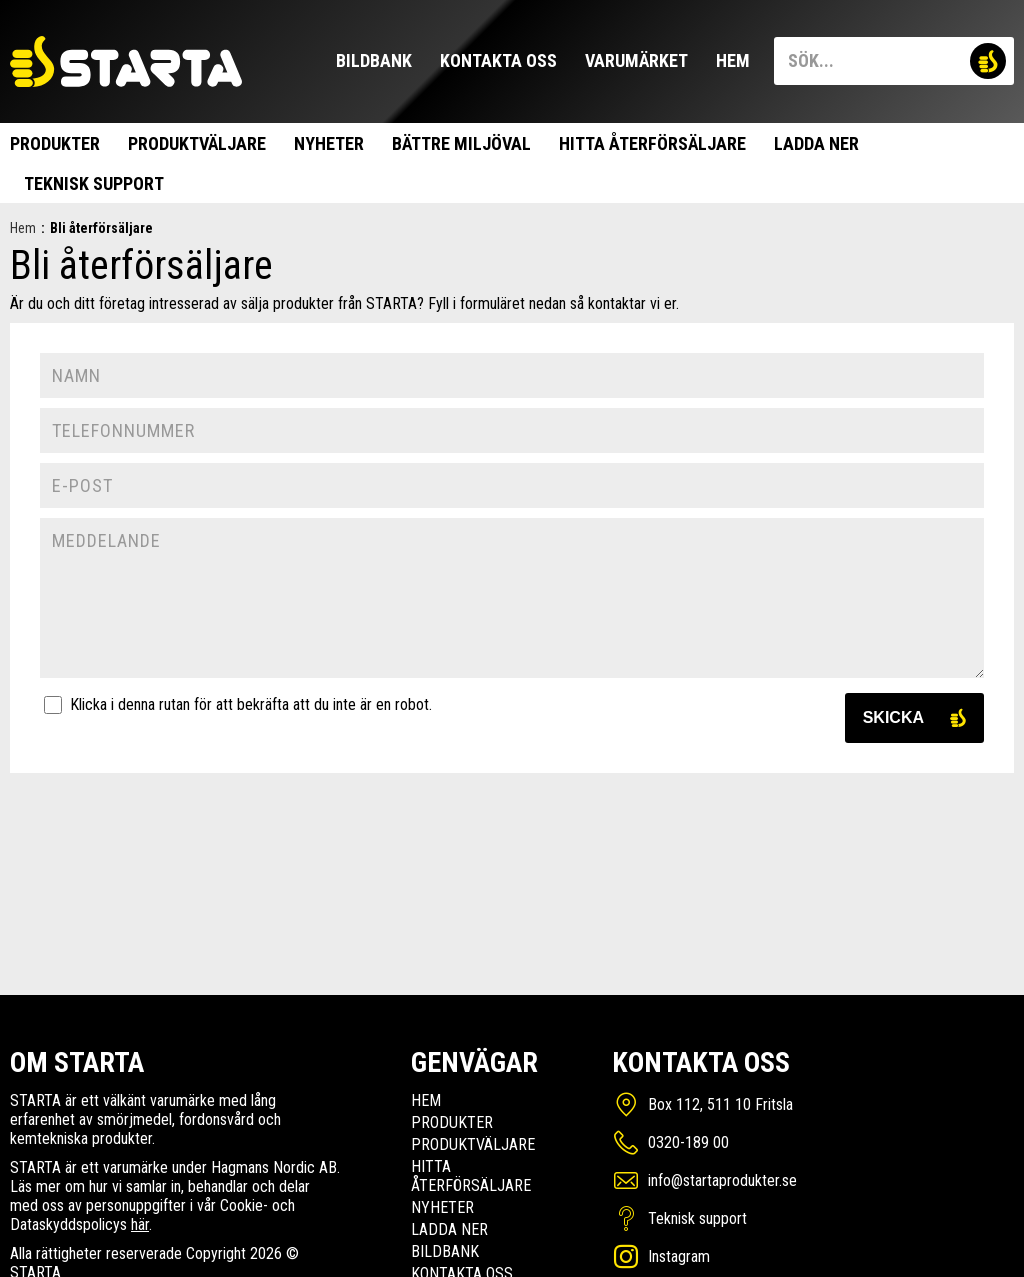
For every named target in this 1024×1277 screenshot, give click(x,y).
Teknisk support (94, 183)
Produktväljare (197, 143)
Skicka (893, 717)
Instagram (679, 1256)
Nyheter (329, 143)
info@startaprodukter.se (722, 1180)
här (140, 1224)
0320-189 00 (688, 1142)
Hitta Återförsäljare (652, 143)
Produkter (55, 143)
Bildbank (374, 60)
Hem (733, 60)
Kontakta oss (498, 60)
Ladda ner (816, 143)
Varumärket (636, 60)
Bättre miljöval (461, 143)
